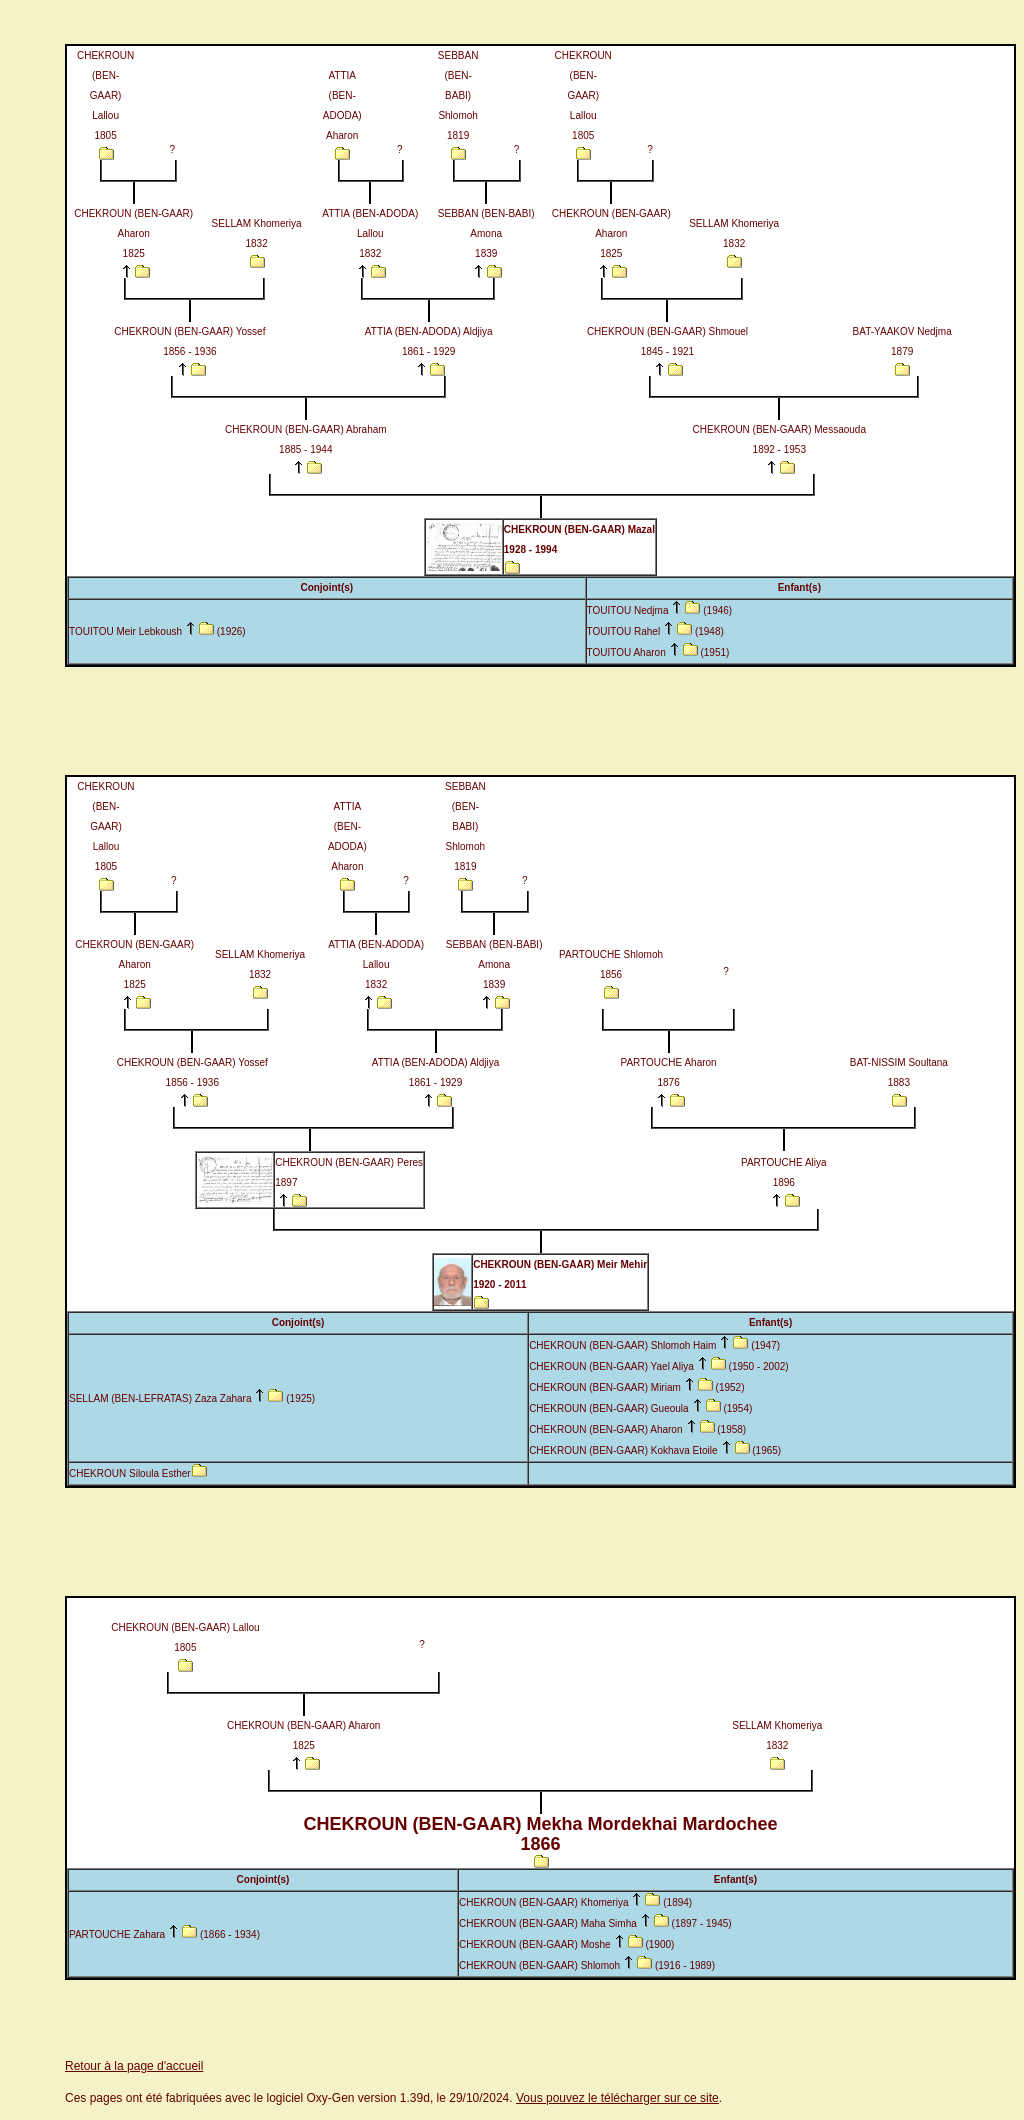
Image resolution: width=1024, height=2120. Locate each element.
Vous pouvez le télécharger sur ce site (617, 2098)
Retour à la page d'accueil (134, 2066)
